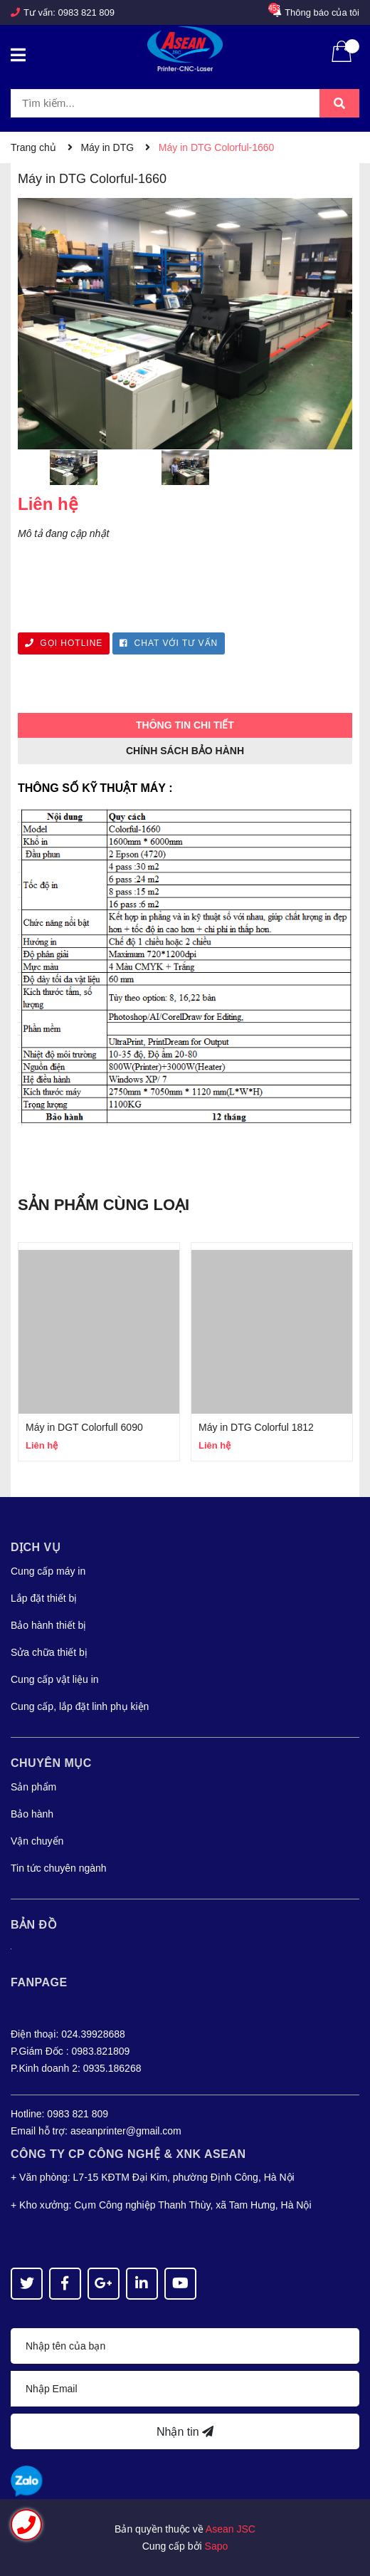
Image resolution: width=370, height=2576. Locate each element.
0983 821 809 (86, 12)
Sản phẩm (33, 1787)
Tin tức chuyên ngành (59, 1868)
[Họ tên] (185, 2346)
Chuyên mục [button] (51, 1763)
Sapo (216, 2546)
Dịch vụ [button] (35, 1547)
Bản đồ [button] (34, 1925)
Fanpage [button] (39, 1982)
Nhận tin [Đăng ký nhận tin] (185, 2432)
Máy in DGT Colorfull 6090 (84, 1427)
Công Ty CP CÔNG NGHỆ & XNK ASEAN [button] (128, 2154)
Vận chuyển (37, 1841)
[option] (74, 471)
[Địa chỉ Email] (185, 2388)
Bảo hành (32, 1814)
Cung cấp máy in (48, 1571)
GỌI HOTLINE (63, 643)
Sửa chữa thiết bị (49, 1652)
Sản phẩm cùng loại (103, 1205)
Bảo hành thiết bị (48, 1625)
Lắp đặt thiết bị (44, 1598)
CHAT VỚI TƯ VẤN (169, 643)
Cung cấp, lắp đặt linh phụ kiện (80, 1706)
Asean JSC (230, 2529)
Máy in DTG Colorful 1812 (256, 1427)
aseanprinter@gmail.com (125, 2131)
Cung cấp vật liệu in (55, 1679)
